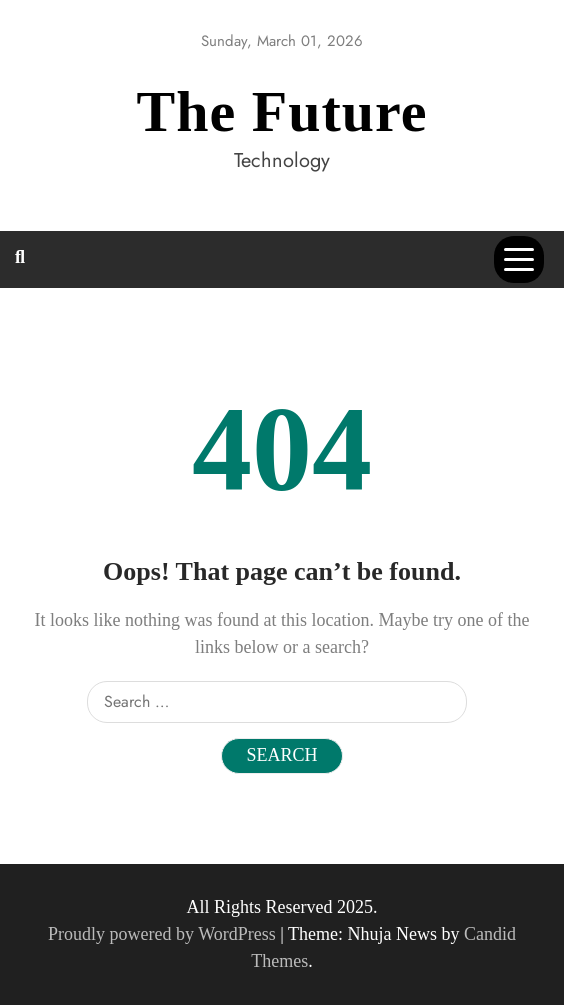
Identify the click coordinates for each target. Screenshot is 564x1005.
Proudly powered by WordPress (164, 934)
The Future (282, 111)
